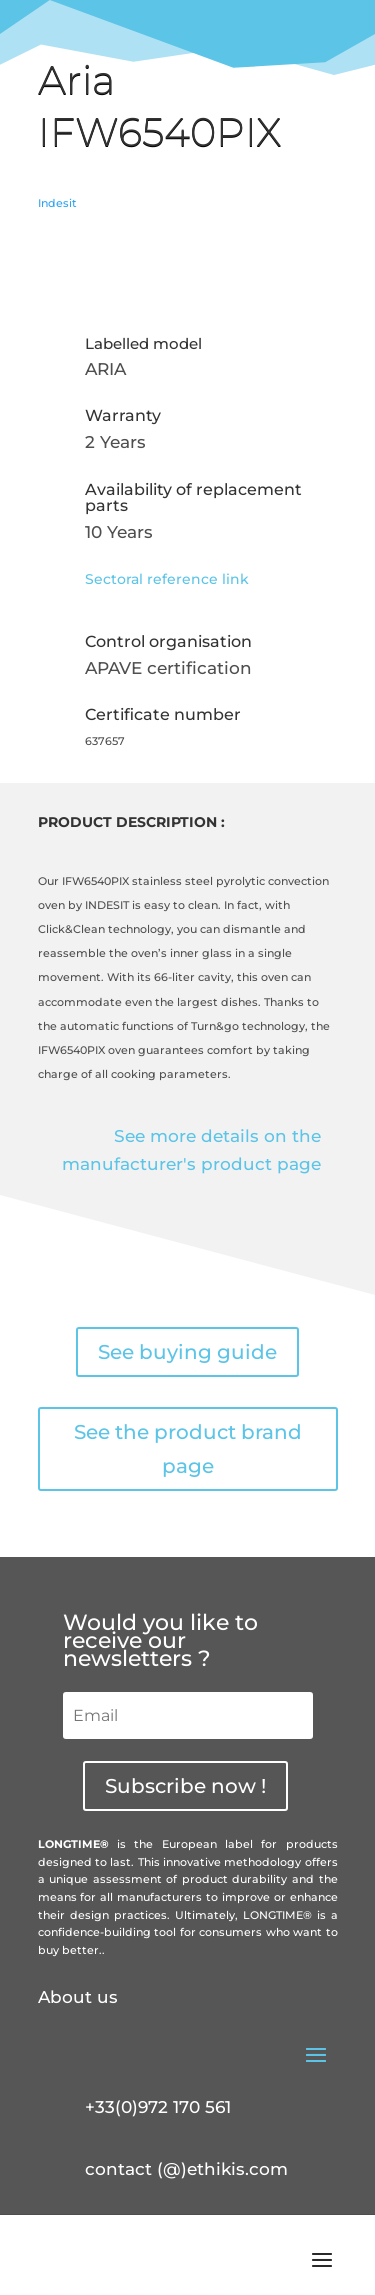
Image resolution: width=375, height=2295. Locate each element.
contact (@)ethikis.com (186, 2169)
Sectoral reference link (167, 579)
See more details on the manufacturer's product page (191, 1150)
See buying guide (187, 1352)
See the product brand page (188, 1449)
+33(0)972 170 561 (158, 2107)
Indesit (57, 203)
